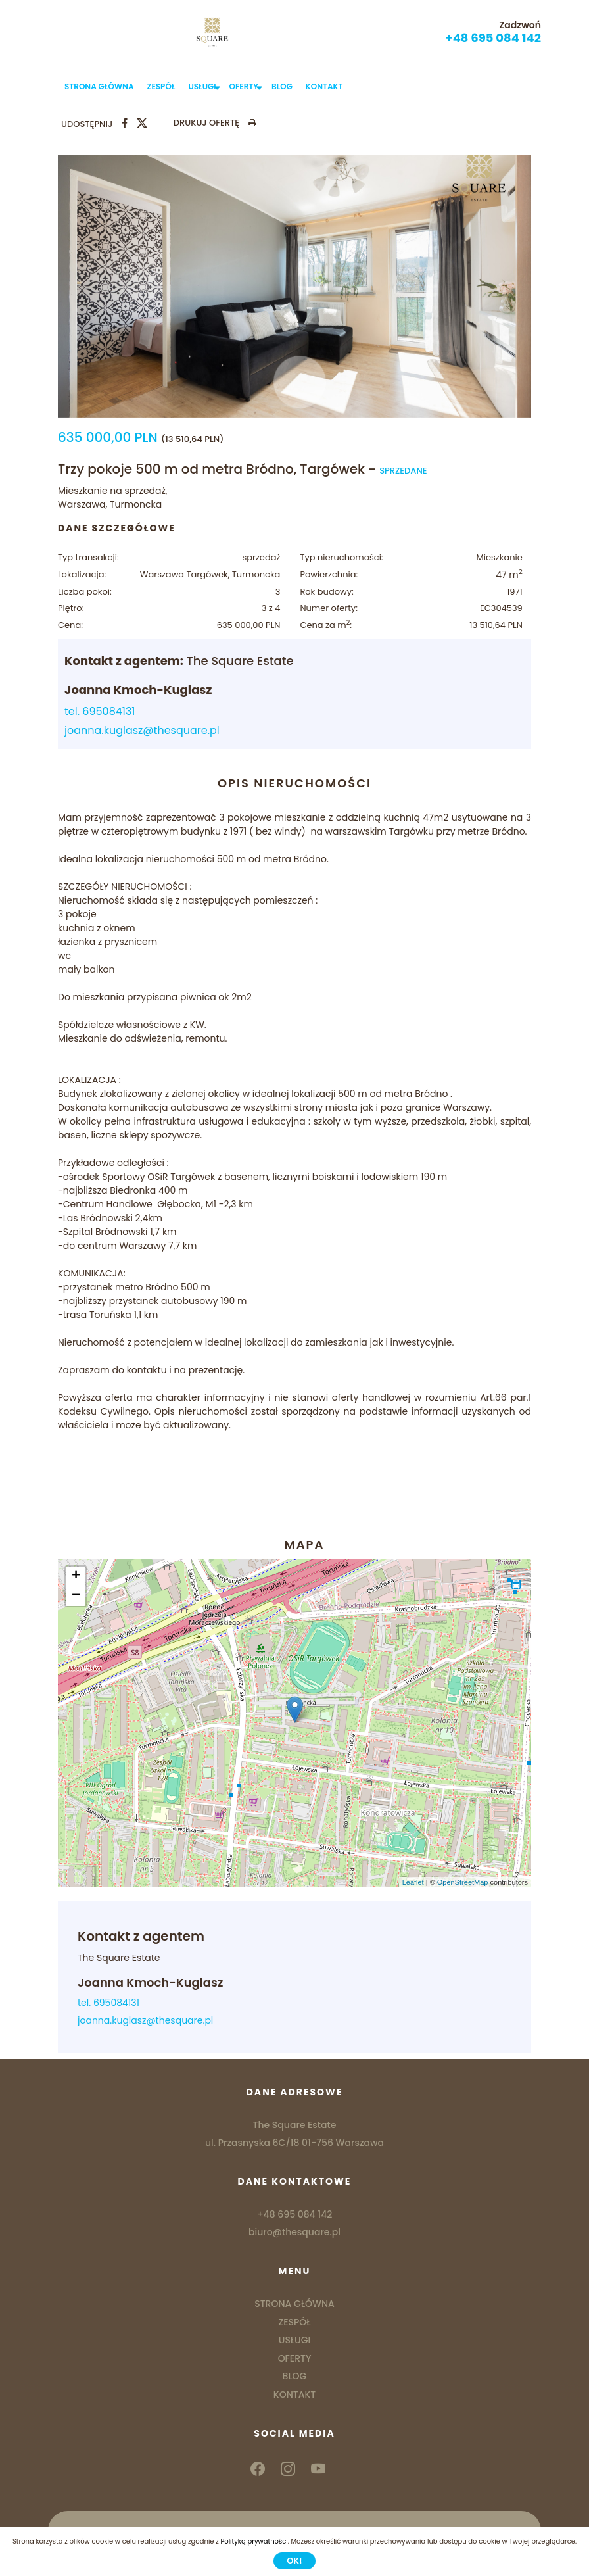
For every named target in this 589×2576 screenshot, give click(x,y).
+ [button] (76, 1576)
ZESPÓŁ (161, 86)
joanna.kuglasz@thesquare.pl (142, 730)
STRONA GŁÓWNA (99, 86)
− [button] (76, 1596)
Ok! (294, 2560)
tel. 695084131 (99, 711)
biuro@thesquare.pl (294, 2232)
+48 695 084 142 (493, 38)
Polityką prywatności (253, 2541)
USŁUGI (202, 86)
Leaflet (413, 1882)
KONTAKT (324, 86)
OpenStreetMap (462, 1882)
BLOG (282, 86)
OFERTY (243, 86)
